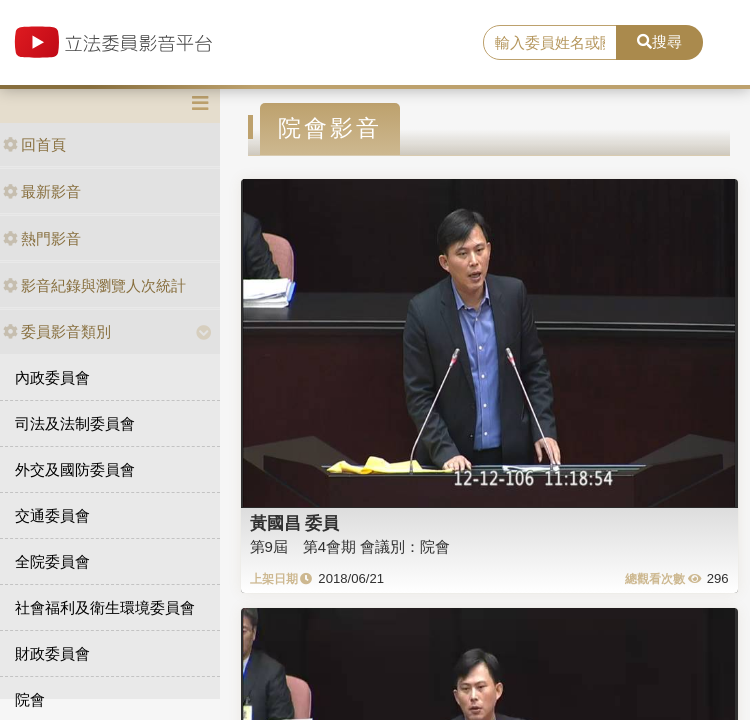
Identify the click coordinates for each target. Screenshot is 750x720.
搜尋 (659, 41)
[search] (550, 43)
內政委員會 (52, 377)
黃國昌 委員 (295, 523)
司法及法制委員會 (75, 423)
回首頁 (34, 144)
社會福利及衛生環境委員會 (105, 607)
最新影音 (42, 191)
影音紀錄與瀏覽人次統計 (94, 285)
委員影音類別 (57, 331)
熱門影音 (42, 238)
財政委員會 (52, 653)
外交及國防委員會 (75, 469)
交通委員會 (52, 515)
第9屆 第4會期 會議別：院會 (350, 546)
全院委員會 (52, 561)
